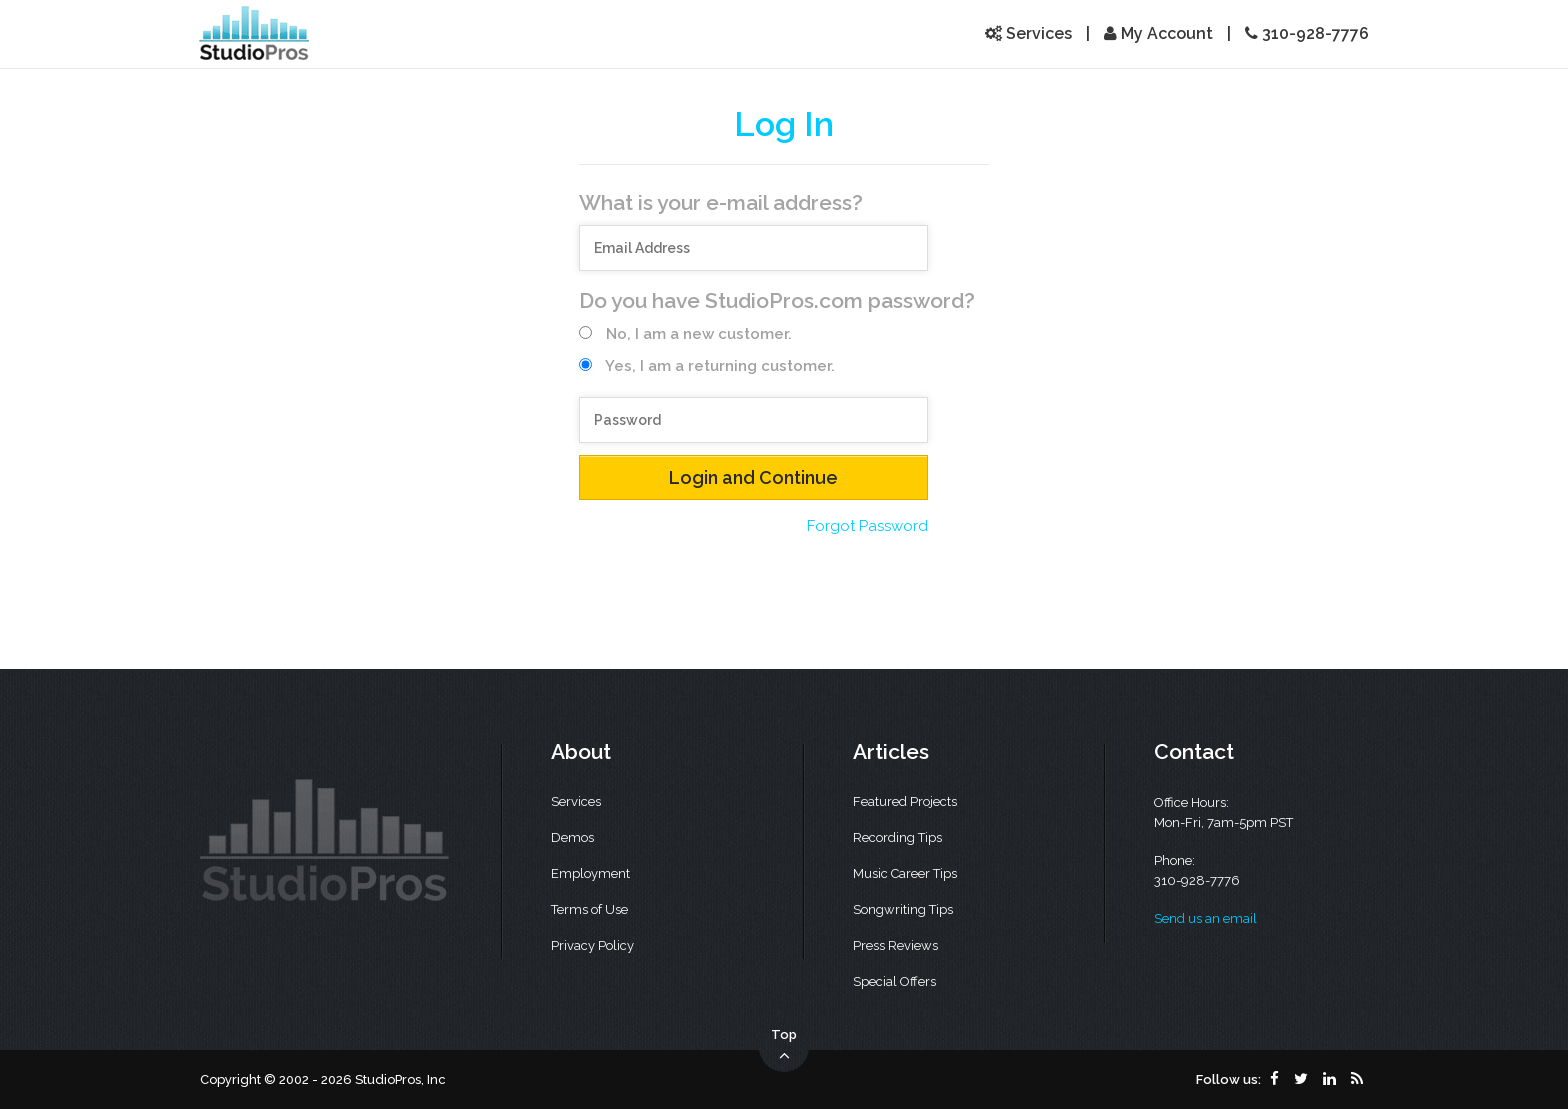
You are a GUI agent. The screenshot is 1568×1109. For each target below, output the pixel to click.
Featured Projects (905, 801)
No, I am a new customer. (685, 334)
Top (784, 1046)
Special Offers (894, 981)
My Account (1158, 33)
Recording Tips (897, 837)
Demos (572, 837)
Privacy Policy (592, 945)
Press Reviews (895, 945)
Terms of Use (589, 909)
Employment (590, 873)
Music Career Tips (905, 873)
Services (1028, 33)
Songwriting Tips (903, 909)
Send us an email (1205, 918)
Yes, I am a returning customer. (707, 366)
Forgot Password (867, 526)
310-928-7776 (1307, 33)
